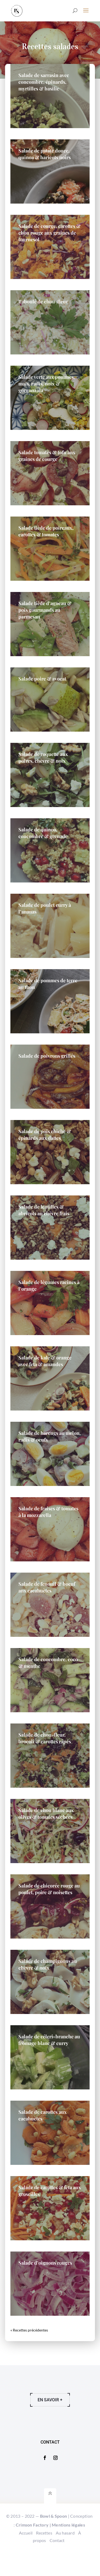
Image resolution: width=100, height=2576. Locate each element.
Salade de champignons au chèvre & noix (47, 1964)
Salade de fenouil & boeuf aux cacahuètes (46, 1587)
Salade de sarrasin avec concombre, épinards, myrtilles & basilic (43, 82)
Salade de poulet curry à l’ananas (44, 908)
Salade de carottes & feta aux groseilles (49, 2190)
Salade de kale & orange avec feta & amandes (44, 1360)
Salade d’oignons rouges (45, 2263)
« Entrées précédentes (28, 2330)
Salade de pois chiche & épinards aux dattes (44, 1134)
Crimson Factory (32, 2550)
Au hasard (65, 2558)
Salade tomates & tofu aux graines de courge (46, 455)
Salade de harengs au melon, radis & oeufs (49, 1436)
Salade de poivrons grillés (46, 1056)
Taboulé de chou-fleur (43, 301)
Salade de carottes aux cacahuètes (42, 2115)
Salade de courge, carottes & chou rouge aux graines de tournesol (49, 233)
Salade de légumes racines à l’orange (48, 1285)
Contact (57, 2566)
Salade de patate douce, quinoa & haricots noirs (44, 153)
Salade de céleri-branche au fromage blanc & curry (49, 2039)
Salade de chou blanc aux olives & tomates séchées (46, 1813)
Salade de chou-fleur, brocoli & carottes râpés (44, 1738)
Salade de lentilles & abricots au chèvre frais (43, 1210)
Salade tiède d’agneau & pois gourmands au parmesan (44, 610)
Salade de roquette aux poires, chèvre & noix (43, 757)
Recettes (44, 2558)
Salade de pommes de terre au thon (47, 983)
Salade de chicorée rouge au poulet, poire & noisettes (49, 1888)
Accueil (26, 2558)
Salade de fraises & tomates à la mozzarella (48, 1511)
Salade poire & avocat (42, 678)
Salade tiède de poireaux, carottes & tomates (46, 531)
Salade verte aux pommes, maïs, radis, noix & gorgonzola (46, 383)
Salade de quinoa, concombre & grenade (42, 832)
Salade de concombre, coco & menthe (48, 1662)
